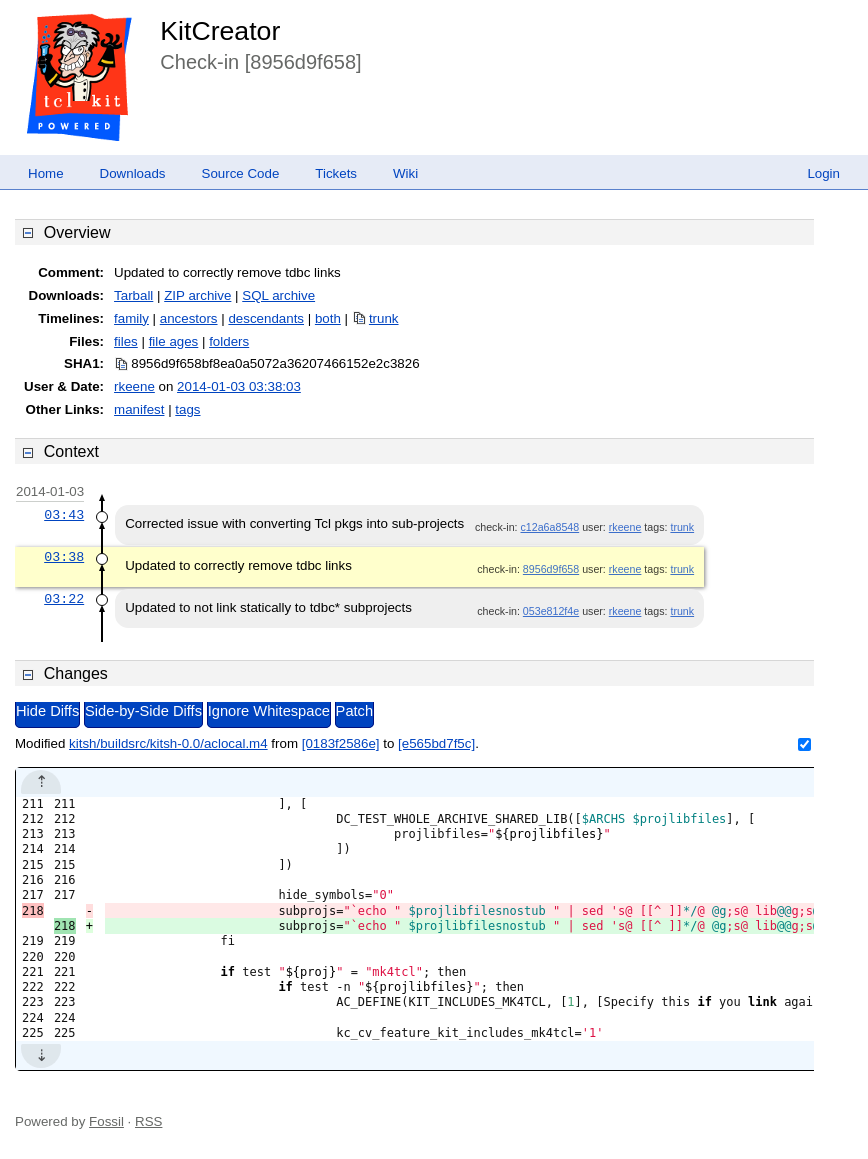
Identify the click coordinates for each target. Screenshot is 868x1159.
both (328, 318)
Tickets (336, 173)
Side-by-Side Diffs (143, 711)
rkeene (134, 386)
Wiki (405, 173)
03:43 (64, 515)
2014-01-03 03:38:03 (239, 386)
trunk (384, 318)
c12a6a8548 (550, 527)
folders (229, 341)
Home (46, 173)
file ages (174, 341)
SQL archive (278, 295)
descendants (266, 318)
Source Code (241, 173)
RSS (148, 1121)
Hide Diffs (47, 711)
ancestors (189, 318)
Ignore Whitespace (269, 711)
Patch (354, 711)
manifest (139, 409)
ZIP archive (197, 295)
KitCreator (220, 31)
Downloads (133, 173)
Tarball (133, 295)
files (126, 341)
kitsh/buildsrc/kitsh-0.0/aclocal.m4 (168, 743)
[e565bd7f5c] (436, 743)
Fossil (106, 1121)
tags (187, 409)
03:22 (64, 599)
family (131, 318)
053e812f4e (551, 611)
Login (823, 173)
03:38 (64, 557)
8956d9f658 (551, 569)
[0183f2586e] (341, 743)
